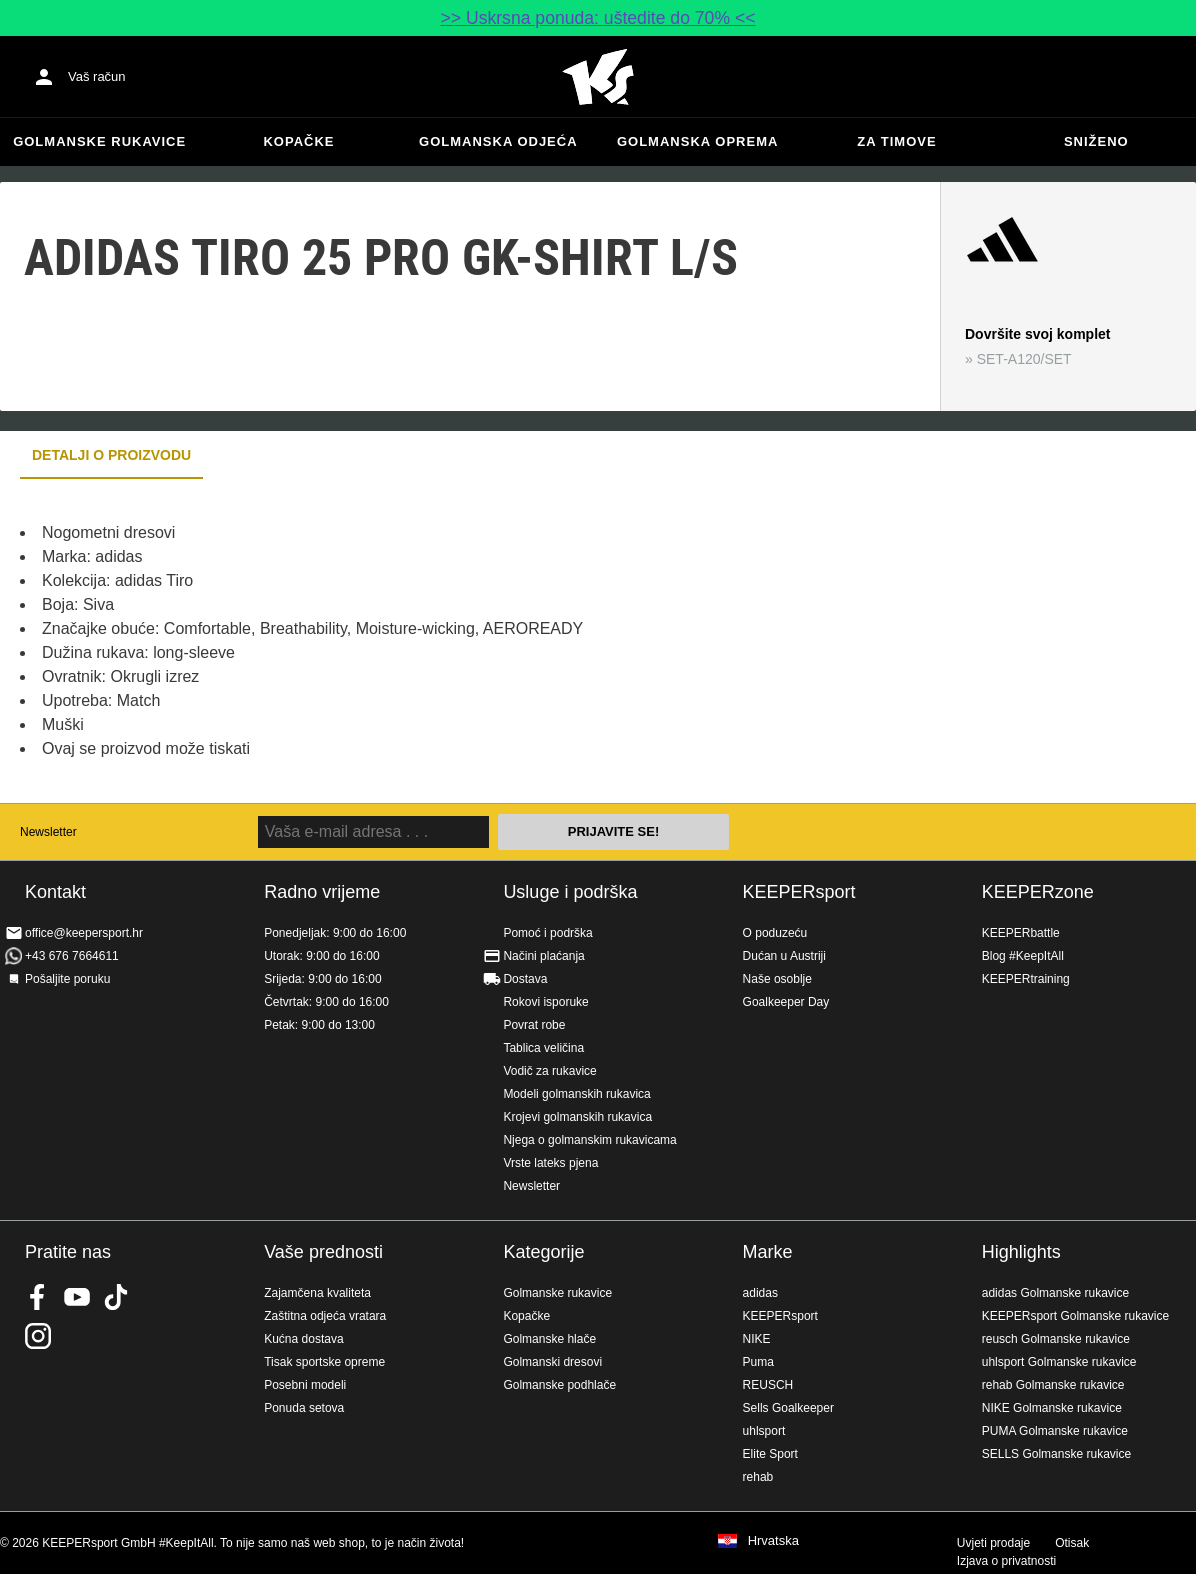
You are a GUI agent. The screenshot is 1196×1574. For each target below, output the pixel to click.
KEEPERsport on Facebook (38, 1297)
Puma (758, 1362)
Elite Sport (770, 1454)
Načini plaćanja (543, 956)
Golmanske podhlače (559, 1385)
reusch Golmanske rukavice (1056, 1339)
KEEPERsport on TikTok (116, 1297)
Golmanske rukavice (99, 141)
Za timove (896, 141)
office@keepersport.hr (84, 933)
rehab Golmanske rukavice (1053, 1385)
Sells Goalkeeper (788, 1408)
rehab (758, 1477)
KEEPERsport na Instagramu (38, 1336)
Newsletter (48, 832)
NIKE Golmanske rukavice (1052, 1408)
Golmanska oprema (697, 141)
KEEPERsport (799, 892)
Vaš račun (97, 76)
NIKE (757, 1339)
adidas (760, 1293)
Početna (598, 77)
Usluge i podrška (570, 892)
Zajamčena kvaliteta (317, 1293)
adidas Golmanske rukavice (1055, 1293)
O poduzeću (775, 933)
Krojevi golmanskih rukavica (577, 1117)
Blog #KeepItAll (1023, 956)
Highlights (1021, 1252)
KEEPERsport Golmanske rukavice (1075, 1316)
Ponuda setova (304, 1408)
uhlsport (764, 1431)
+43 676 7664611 (72, 956)
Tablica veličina (543, 1048)
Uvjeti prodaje (993, 1543)
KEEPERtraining (1026, 979)
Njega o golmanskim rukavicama (589, 1140)
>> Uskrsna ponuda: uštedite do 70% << (598, 18)
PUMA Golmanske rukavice (1055, 1431)
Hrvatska (773, 1541)
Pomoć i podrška (547, 933)
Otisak (1072, 1543)
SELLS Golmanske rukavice (1056, 1454)
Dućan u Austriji (784, 956)
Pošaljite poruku (67, 979)
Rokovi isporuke (545, 1002)
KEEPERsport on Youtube (77, 1297)
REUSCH (768, 1385)
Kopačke (298, 141)
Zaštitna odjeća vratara (325, 1316)
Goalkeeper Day (786, 1002)
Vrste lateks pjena (550, 1163)
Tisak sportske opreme (324, 1362)
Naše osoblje (777, 979)
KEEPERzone (1038, 892)
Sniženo (1096, 141)
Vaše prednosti (323, 1252)
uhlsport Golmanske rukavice (1059, 1362)
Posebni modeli (305, 1385)
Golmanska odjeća (498, 141)
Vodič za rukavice (549, 1071)
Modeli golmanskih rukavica (576, 1094)
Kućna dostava (303, 1339)
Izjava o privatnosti (1006, 1561)
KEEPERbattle (1021, 933)
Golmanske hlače (549, 1339)
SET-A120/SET (1024, 359)
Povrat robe (534, 1025)
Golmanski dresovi (552, 1362)
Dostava (525, 979)
